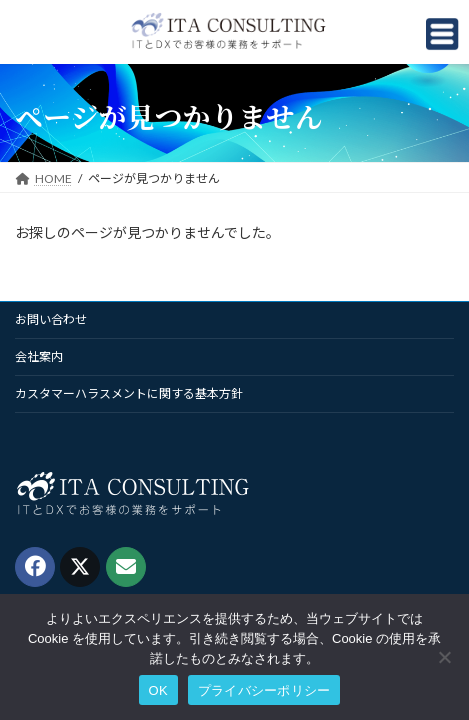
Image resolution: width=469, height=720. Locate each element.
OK (158, 690)
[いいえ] (444, 657)
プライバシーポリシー (264, 690)
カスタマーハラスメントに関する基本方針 (129, 393)
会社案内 (39, 356)
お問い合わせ (51, 319)
